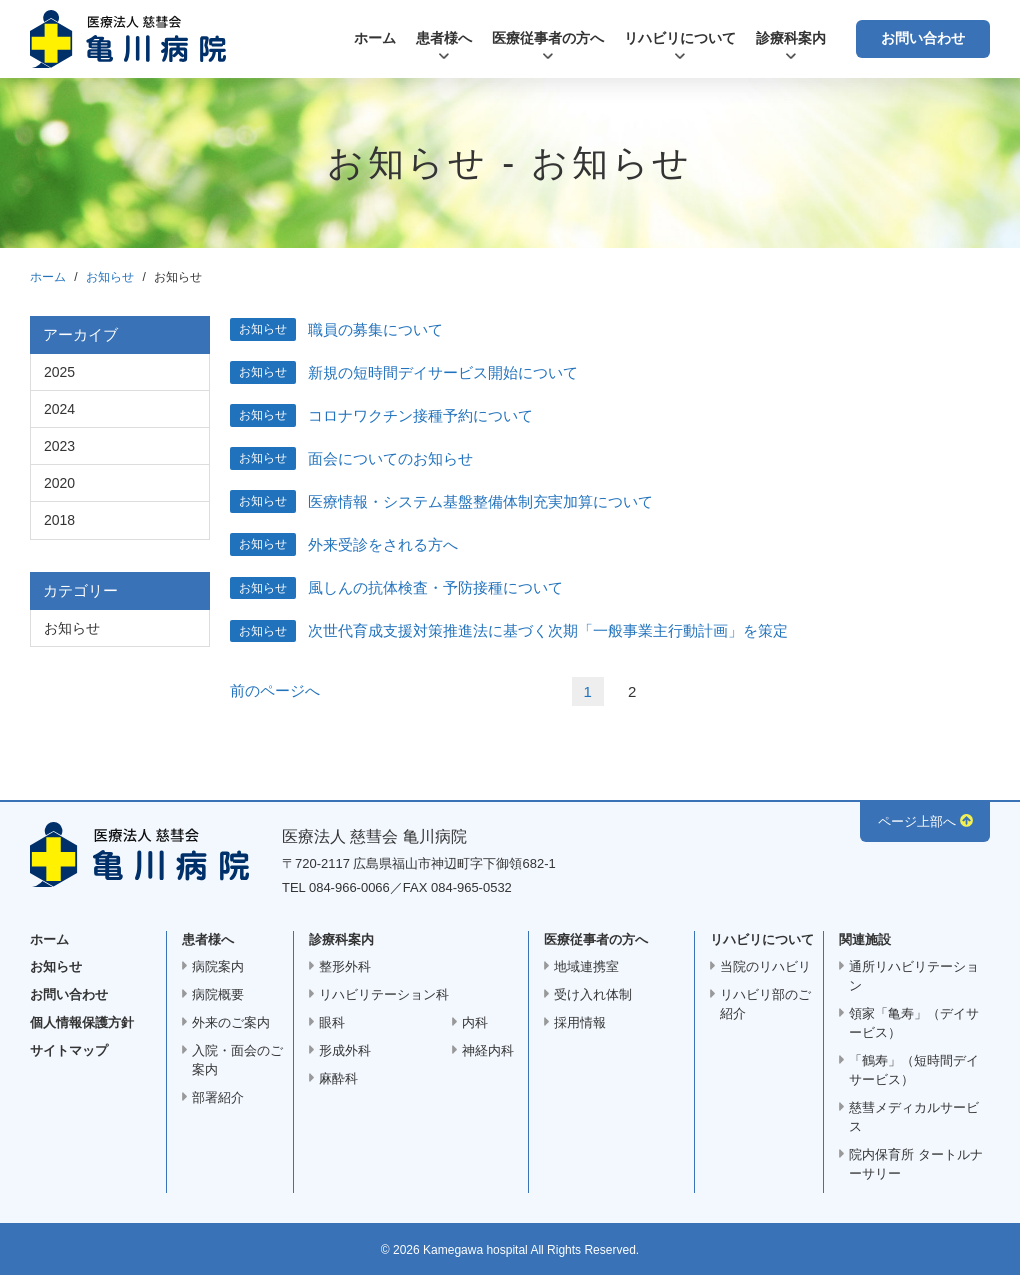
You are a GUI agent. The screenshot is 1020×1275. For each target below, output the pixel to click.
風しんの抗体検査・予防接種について (435, 587)
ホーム (375, 38)
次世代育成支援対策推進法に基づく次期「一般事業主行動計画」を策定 (548, 630)
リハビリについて (680, 38)
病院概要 (218, 994)
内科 (475, 1022)
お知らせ (110, 277)
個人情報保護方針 (82, 1022)
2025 (59, 372)
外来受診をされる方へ (383, 544)
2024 (59, 409)
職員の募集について (375, 329)
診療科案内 (791, 38)
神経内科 (488, 1050)
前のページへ (275, 690)
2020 (59, 483)
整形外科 (345, 966)
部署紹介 (218, 1097)
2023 (59, 446)
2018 (59, 520)
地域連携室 (586, 966)
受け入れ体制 (593, 994)
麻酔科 (338, 1078)
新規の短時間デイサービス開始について (443, 372)
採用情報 (580, 1022)
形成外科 (345, 1050)
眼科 (332, 1022)
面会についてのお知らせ (390, 458)
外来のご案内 (231, 1022)
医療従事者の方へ (548, 38)
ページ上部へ (917, 821)
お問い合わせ (923, 38)
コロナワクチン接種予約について (420, 415)
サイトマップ (69, 1050)
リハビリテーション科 (384, 994)
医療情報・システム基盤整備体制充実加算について (480, 501)
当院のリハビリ (765, 966)
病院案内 (218, 966)
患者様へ (444, 38)
